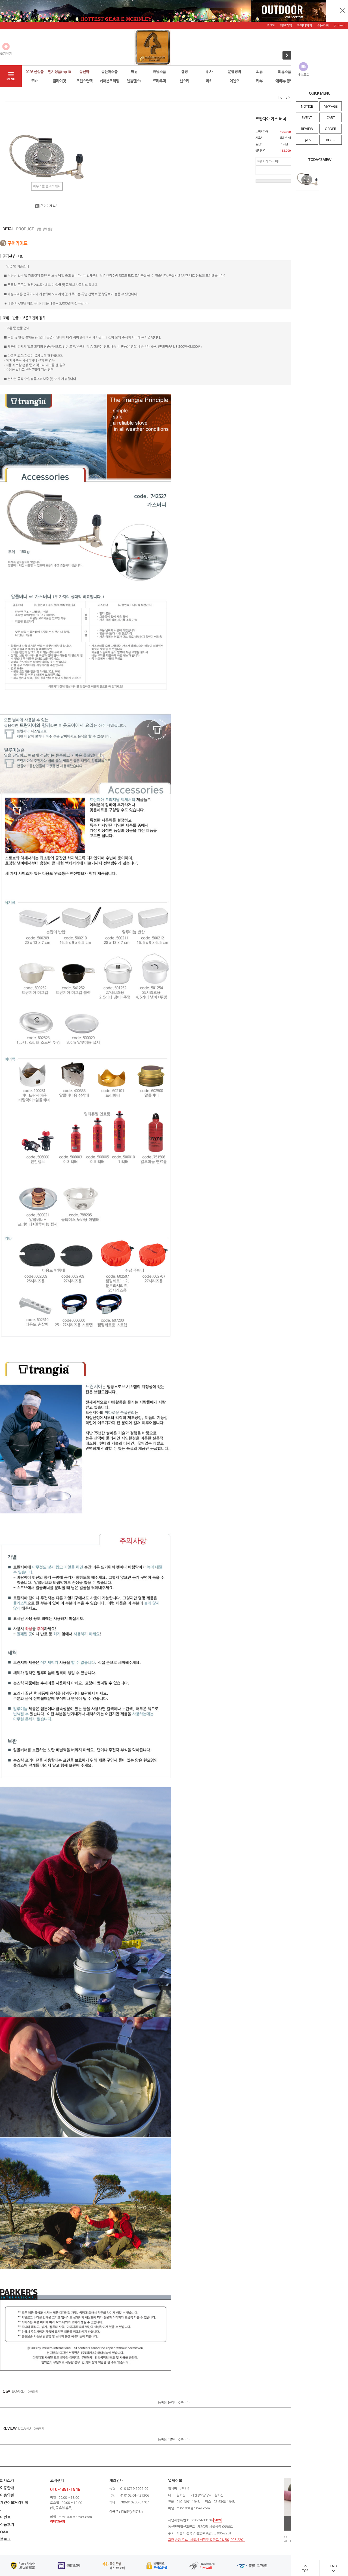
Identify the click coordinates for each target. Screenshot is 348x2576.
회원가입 (286, 25)
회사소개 (7, 2480)
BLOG (330, 139)
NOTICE (307, 106)
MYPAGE (331, 106)
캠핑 (184, 71)
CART (331, 117)
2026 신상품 (34, 71)
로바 (34, 80)
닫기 (342, 10)
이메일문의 (57, 2521)
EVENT (307, 117)
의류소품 (284, 71)
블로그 (5, 2539)
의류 (259, 71)
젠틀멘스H (134, 80)
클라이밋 (59, 80)
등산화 (84, 71)
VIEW (218, 2520)
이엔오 (234, 80)
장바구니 (340, 25)
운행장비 (234, 71)
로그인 (270, 25)
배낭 (134, 71)
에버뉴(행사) (284, 80)
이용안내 (7, 2487)
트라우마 (159, 80)
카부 (259, 80)
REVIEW (307, 128)
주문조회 (323, 25)
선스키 (184, 80)
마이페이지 (304, 25)
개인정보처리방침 (14, 2502)
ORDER (330, 128)
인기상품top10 (59, 71)
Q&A (307, 139)
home (282, 97)
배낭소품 (159, 71)
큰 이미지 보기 (46, 206)
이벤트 (5, 2517)
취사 (209, 71)
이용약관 (7, 2495)
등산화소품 (109, 71)
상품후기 (7, 2524)
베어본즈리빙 (109, 80)
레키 (209, 80)
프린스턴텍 (84, 80)
